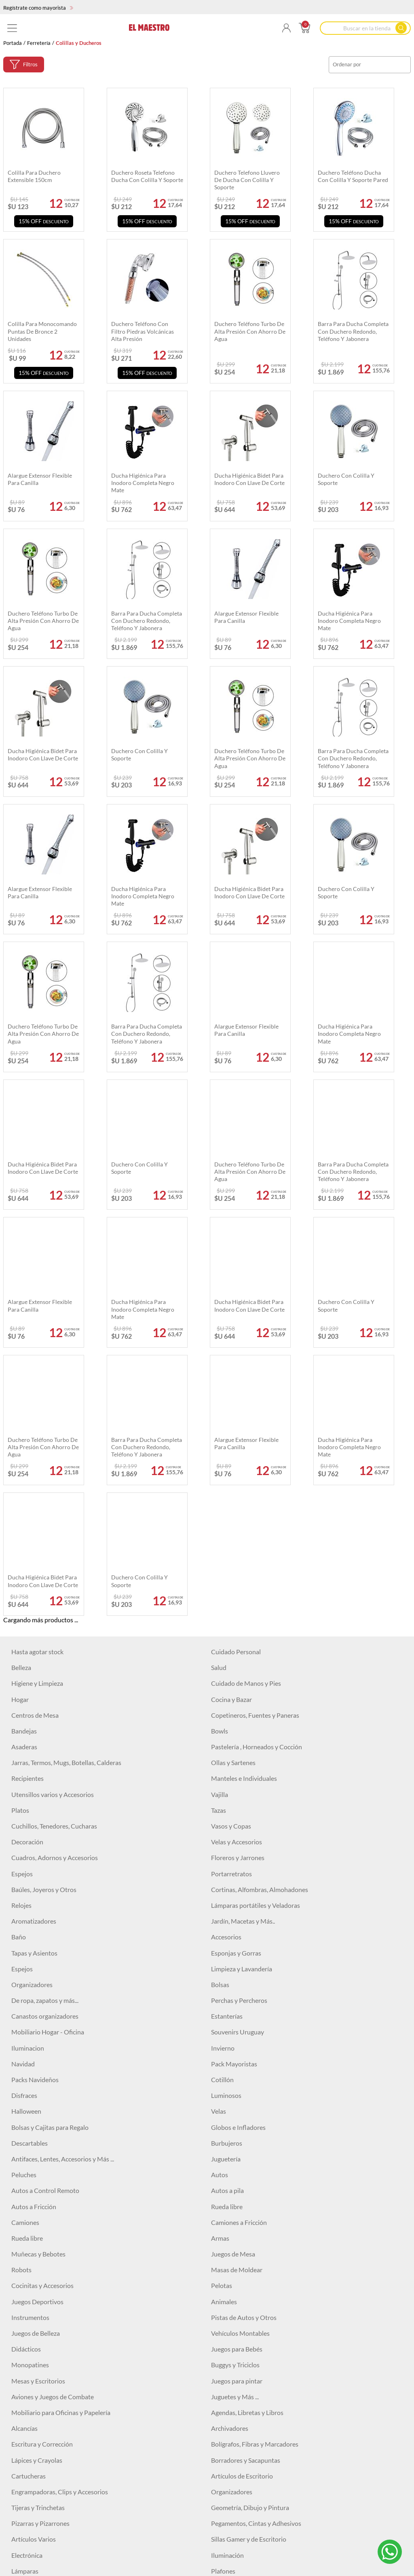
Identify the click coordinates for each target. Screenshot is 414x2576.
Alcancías (24, 2015)
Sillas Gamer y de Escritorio (248, 2126)
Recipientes (27, 1365)
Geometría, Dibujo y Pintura (250, 2094)
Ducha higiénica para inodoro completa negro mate (349, 620)
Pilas (18, 2379)
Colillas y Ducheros (237, 2475)
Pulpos (21, 2427)
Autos (219, 1761)
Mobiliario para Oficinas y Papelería (60, 1999)
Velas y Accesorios (236, 1429)
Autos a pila (227, 1777)
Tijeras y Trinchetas (38, 2094)
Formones (225, 2332)
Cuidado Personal (236, 1238)
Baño (18, 1524)
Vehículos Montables (240, 1920)
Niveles (221, 2427)
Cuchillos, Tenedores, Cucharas (54, 1412)
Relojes (21, 1492)
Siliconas (23, 2300)
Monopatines (30, 1952)
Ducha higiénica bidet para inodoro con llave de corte (43, 754)
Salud (218, 1254)
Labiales (222, 2506)
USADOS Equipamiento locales (54, 2252)
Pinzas (220, 2379)
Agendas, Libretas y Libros (247, 1999)
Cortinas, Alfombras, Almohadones (259, 1476)
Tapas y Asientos (34, 1539)
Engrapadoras (230, 2443)
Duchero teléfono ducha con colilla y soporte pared (353, 176)
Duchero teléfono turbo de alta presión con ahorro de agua (43, 620)
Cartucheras (28, 2062)
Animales (224, 1888)
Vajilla (219, 1381)
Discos (220, 2316)
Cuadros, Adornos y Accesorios (54, 1444)
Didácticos (26, 1936)
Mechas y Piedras (35, 2364)
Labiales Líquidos (35, 2522)
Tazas (218, 1397)
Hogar (20, 1286)
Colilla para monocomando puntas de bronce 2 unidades (42, 331)
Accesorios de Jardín (239, 2411)
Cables (20, 2205)
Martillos (224, 2252)
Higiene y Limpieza (37, 1270)
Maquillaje (226, 2490)
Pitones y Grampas (237, 2300)
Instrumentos (30, 1904)
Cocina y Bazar (231, 1286)
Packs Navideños (35, 1666)
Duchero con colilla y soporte (139, 754)
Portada (12, 43)
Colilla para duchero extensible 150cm (34, 176)
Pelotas (221, 1872)
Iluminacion (27, 1634)
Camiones (25, 1809)
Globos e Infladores (238, 1714)
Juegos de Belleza (35, 1920)
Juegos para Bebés (236, 1936)
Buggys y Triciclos (235, 1952)
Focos (19, 2173)
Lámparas (24, 2157)
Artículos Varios (33, 2126)
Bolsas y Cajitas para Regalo (50, 1714)
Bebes (19, 2490)
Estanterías (227, 1603)
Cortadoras (27, 2459)
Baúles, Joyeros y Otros (43, 1476)
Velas (218, 1698)
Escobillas (25, 2443)
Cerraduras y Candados (44, 2269)
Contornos (226, 2538)
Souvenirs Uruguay (237, 1619)
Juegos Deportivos (37, 1888)
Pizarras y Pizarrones (40, 2110)
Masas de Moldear (236, 1857)
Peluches (23, 1761)
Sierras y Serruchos (37, 2411)
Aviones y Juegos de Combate (52, 1983)
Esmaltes (23, 2506)
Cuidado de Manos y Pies (246, 1270)
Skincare (23, 2570)
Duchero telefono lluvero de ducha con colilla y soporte (247, 180)
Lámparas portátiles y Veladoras (255, 1492)
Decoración (27, 1429)
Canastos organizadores (44, 1603)
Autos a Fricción (33, 1793)
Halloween (26, 1698)
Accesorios (226, 1524)
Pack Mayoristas (234, 1650)
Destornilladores (34, 2348)
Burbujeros (226, 1730)
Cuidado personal (235, 2189)
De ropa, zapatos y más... (44, 1587)
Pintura (21, 2475)
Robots (21, 1857)
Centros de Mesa (35, 1302)
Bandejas (24, 1317)
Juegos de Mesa (233, 1840)
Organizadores (32, 1571)
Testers (221, 2395)
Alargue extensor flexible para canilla (246, 617)
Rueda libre (227, 1793)
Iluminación (227, 2142)
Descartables (29, 1730)
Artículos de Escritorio (242, 2062)
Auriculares (27, 2189)
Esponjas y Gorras (236, 1539)
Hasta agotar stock (37, 1238)
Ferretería (39, 43)
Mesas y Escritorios (38, 1967)
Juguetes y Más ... (235, 1983)
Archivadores (229, 2015)
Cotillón (222, 1666)
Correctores (28, 2554)
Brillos (20, 2538)
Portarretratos (231, 1460)
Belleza (21, 1254)
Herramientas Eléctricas (244, 2284)
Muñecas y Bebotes (38, 1840)
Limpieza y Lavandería (241, 1555)
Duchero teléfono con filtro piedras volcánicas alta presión (142, 331)
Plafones (223, 2157)
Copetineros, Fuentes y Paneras (255, 1302)
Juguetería (226, 1745)
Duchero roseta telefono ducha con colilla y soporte (147, 176)
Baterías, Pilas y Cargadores (249, 2205)
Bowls (219, 1317)
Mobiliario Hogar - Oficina (47, 1619)
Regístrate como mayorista (38, 7)
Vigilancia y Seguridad (241, 2221)
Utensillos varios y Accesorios (52, 1381)
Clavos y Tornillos (35, 2284)
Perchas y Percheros (239, 1587)
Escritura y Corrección (42, 2031)
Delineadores (229, 2554)
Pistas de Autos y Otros (244, 1904)
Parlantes (224, 2173)
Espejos (22, 1460)
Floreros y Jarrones (237, 1444)
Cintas (220, 2269)
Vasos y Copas (231, 1412)
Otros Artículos (232, 2459)
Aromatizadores (33, 1508)
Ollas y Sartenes (233, 1349)
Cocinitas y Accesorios (42, 1872)
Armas (220, 1825)
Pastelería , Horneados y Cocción (256, 1333)
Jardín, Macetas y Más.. (243, 1508)
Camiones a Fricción (239, 1809)
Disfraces (24, 1682)
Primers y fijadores (237, 2570)
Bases (219, 2522)
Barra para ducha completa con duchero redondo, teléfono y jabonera (146, 620)
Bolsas (220, 1571)
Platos (20, 1397)
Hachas (21, 2316)
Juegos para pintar (236, 1967)
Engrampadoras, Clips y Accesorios (59, 2078)
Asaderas (24, 1333)
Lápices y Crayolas (36, 2047)
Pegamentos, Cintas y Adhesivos (256, 2110)
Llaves (219, 2348)
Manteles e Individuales (244, 1365)
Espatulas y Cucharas (40, 2332)
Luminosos (226, 1682)
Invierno (222, 1634)
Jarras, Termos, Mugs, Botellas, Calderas (66, 1349)
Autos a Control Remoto (45, 1777)
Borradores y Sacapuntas (245, 2047)
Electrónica (26, 2142)
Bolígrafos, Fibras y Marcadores (254, 2031)
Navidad (23, 1650)
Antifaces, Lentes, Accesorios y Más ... (62, 1745)
